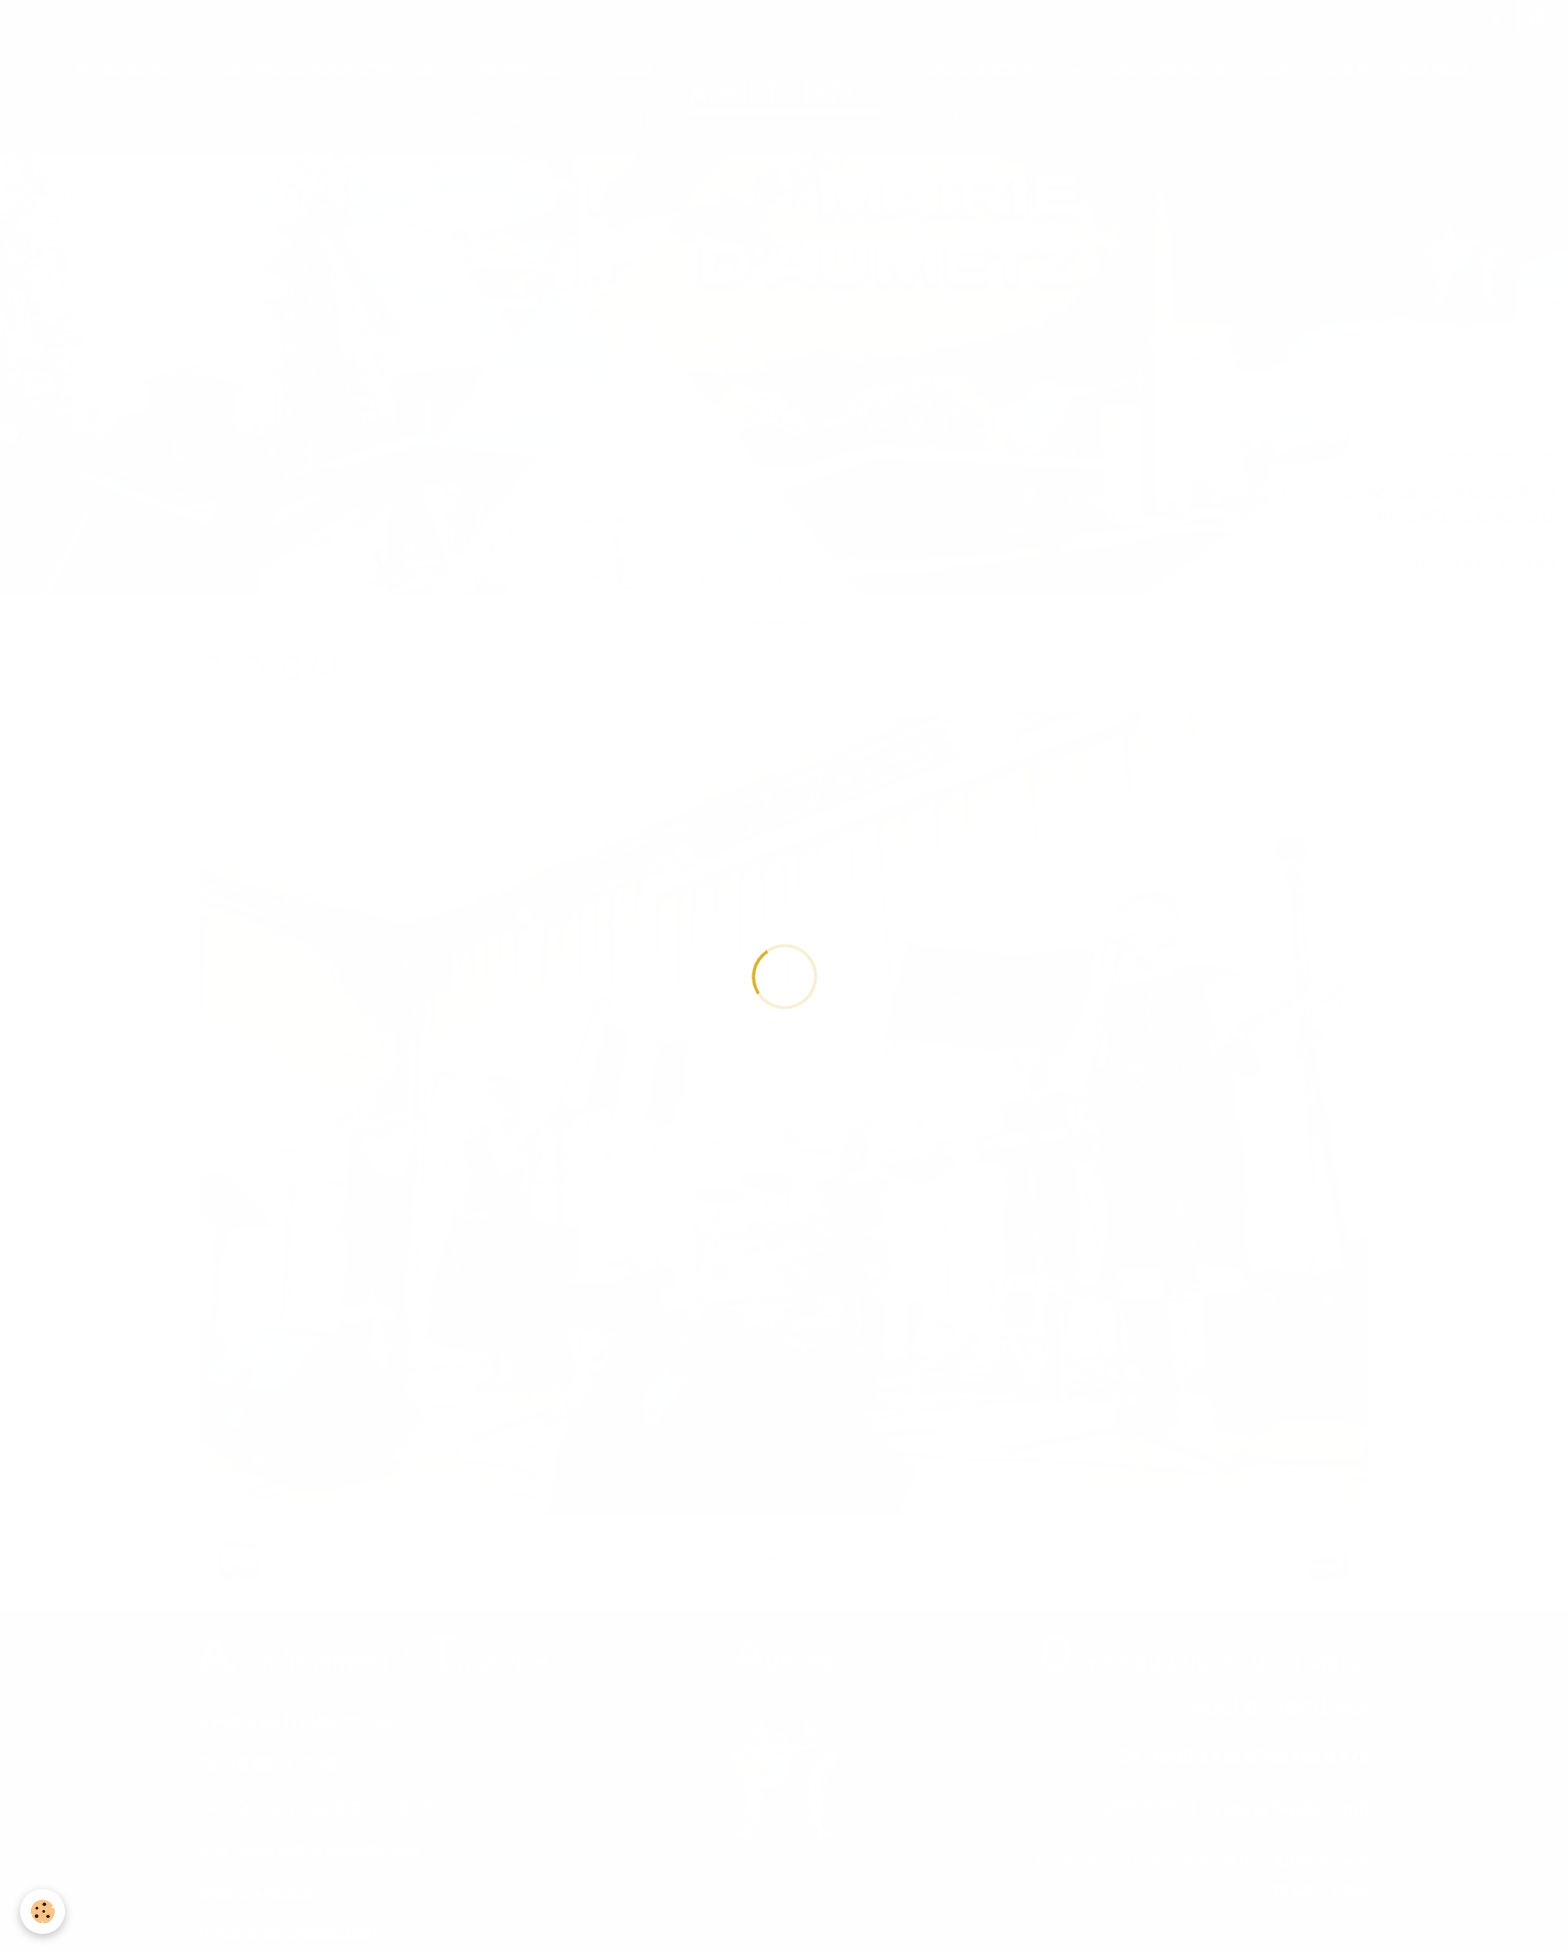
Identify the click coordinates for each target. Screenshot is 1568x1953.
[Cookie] (42, 1911)
